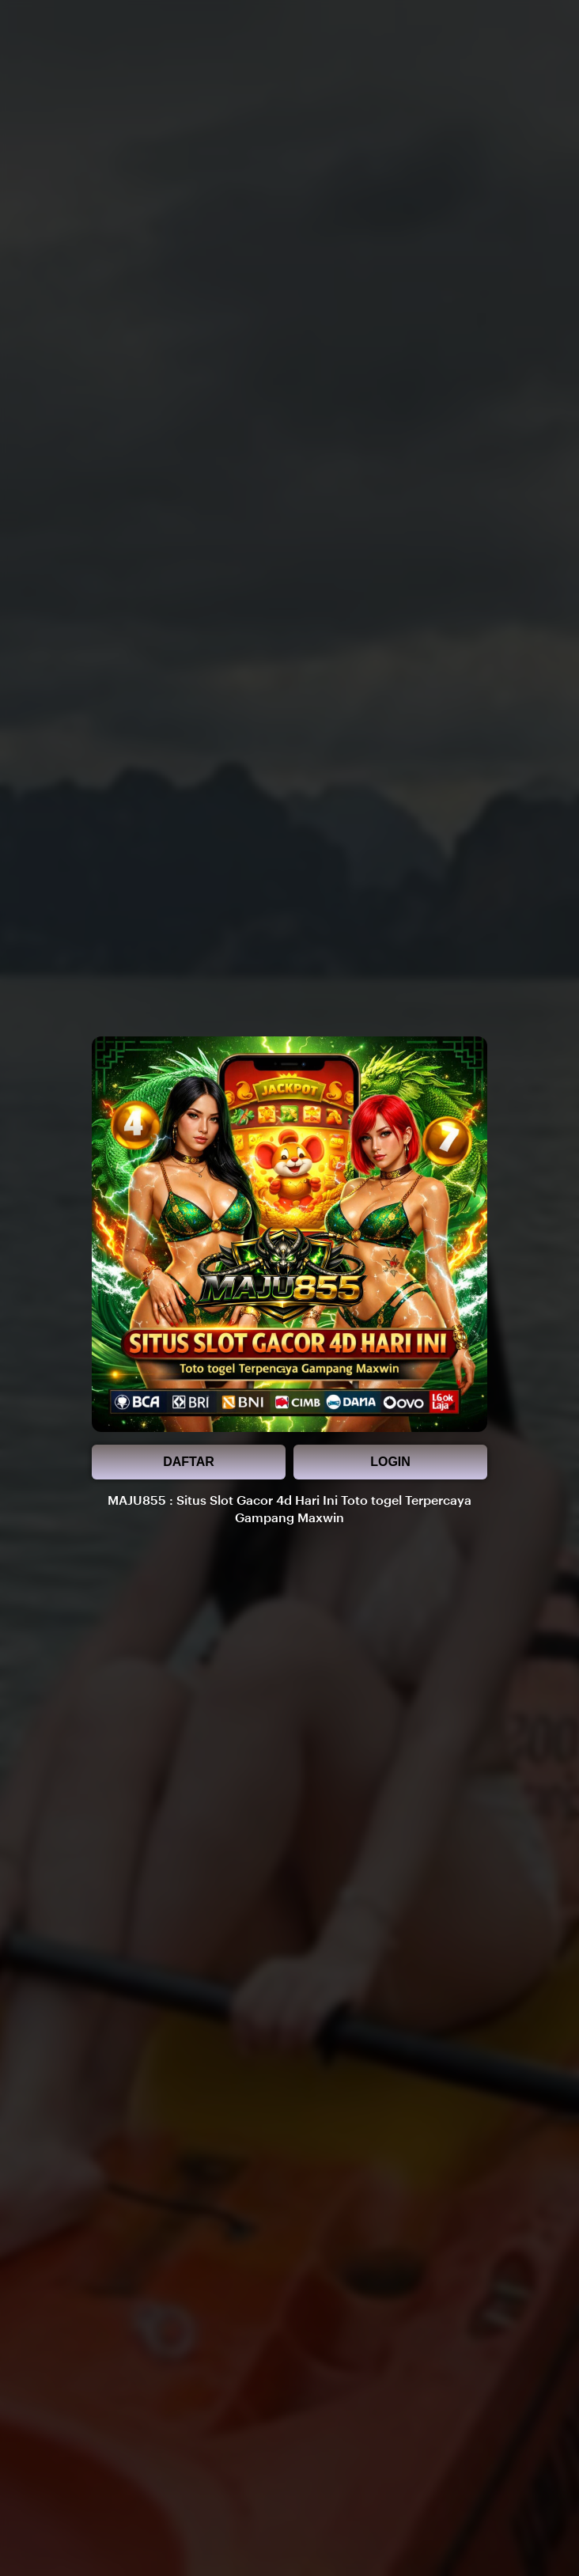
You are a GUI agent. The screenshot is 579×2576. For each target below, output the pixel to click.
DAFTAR (188, 1461)
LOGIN (390, 1461)
